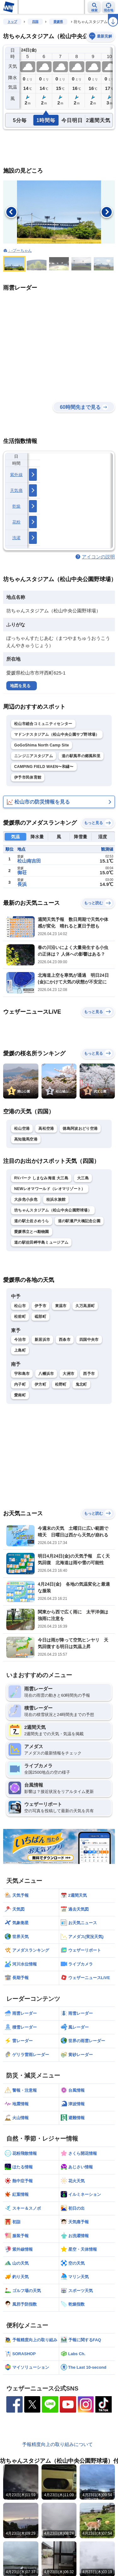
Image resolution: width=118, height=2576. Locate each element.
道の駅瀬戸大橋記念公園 (79, 1221)
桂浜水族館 (56, 1199)
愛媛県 (58, 21)
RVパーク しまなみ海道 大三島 (41, 1178)
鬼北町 (81, 1384)
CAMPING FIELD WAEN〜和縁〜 (44, 766)
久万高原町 (85, 1306)
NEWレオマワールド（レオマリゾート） (49, 1189)
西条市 (64, 1339)
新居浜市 (42, 1339)
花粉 (16, 522)
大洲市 (68, 1373)
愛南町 (20, 1395)
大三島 (83, 1178)
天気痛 (16, 490)
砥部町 (40, 1316)
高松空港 (46, 1128)
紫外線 (16, 475)
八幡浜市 (46, 1373)
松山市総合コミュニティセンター (43, 724)
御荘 (22, 872)
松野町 (61, 1384)
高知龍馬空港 (25, 1139)
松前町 (20, 1316)
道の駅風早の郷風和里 (81, 756)
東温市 (61, 1306)
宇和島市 (22, 1373)
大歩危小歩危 (25, 1199)
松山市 (20, 1306)
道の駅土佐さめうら (31, 1221)
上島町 (20, 1350)
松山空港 (22, 1128)
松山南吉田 (29, 860)
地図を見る (20, 685)
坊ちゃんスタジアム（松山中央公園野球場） (53, 1210)
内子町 (20, 1384)
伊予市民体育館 (27, 777)
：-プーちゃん (20, 250)
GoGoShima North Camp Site (41, 745)
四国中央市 (89, 1339)
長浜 (22, 884)
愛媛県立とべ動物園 (31, 1231)
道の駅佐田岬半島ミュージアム (41, 1242)
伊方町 (40, 1384)
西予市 (89, 1373)
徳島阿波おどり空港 (80, 1128)
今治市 (20, 1339)
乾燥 (16, 506)
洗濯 (16, 538)
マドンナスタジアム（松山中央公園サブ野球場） (56, 734)
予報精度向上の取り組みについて (57, 2444)
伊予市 (40, 1306)
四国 (35, 21)
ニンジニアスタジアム (33, 756)
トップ (12, 21)
